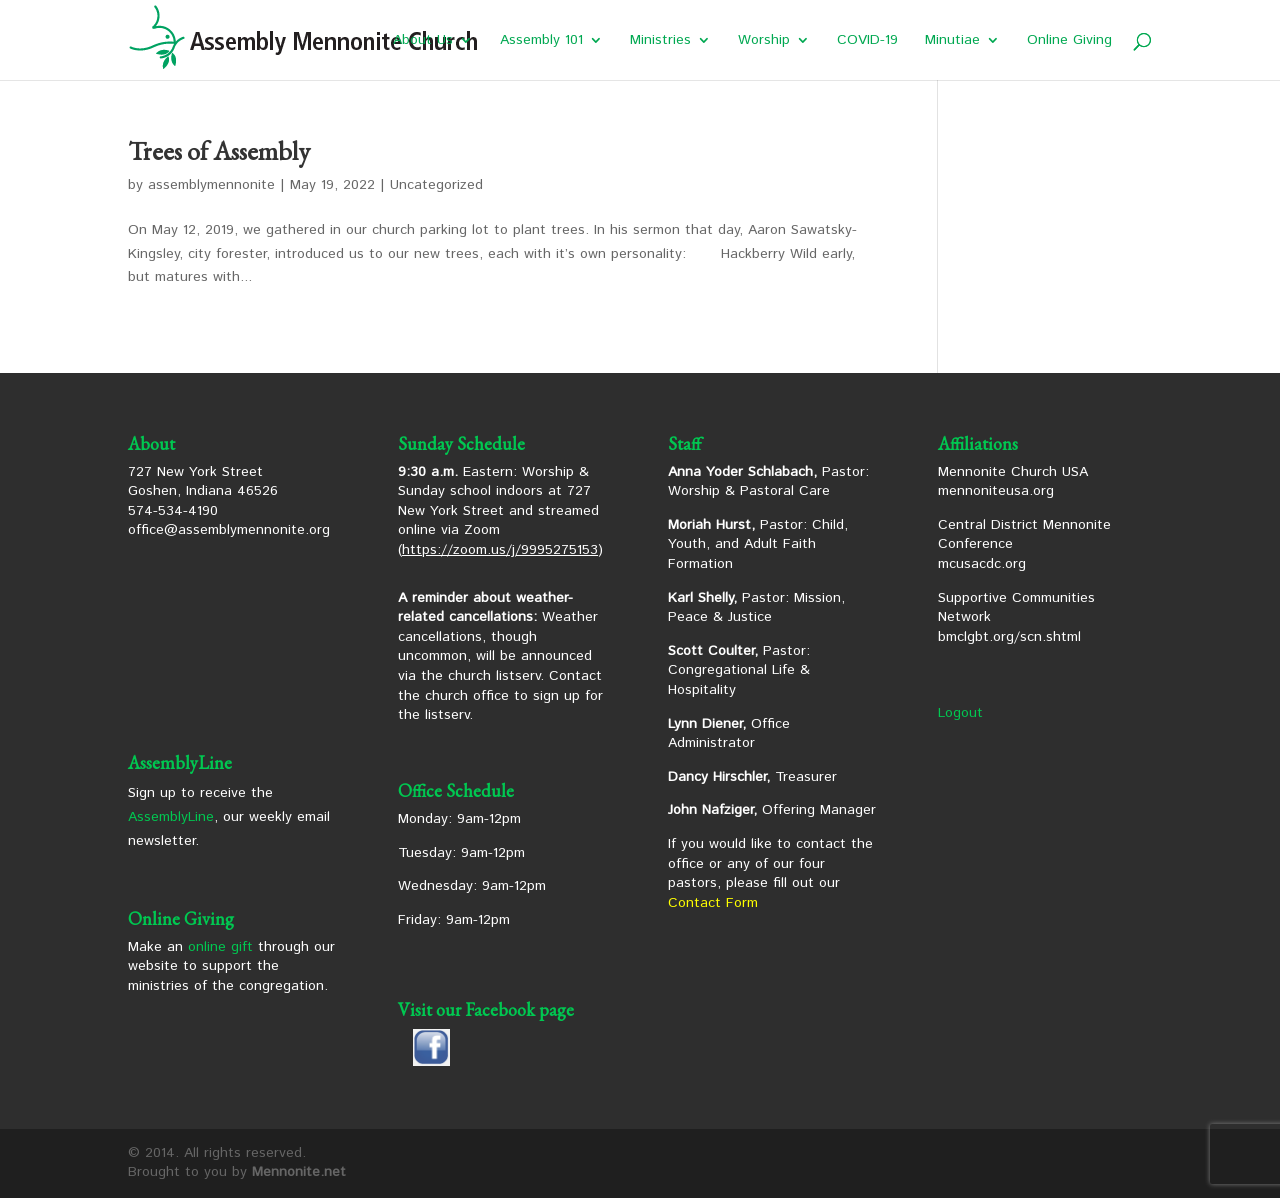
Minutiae (952, 41)
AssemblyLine (171, 817)
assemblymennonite (211, 185)
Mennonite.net (299, 1172)
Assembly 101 (541, 41)
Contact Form (713, 903)
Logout (960, 713)
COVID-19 (867, 41)
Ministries (660, 41)
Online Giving (1069, 41)
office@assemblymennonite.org (229, 530)
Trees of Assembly (219, 151)
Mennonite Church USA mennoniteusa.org (1013, 482)
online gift (220, 947)
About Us (423, 41)
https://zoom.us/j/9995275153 (500, 550)
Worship (764, 41)
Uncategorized (436, 185)
